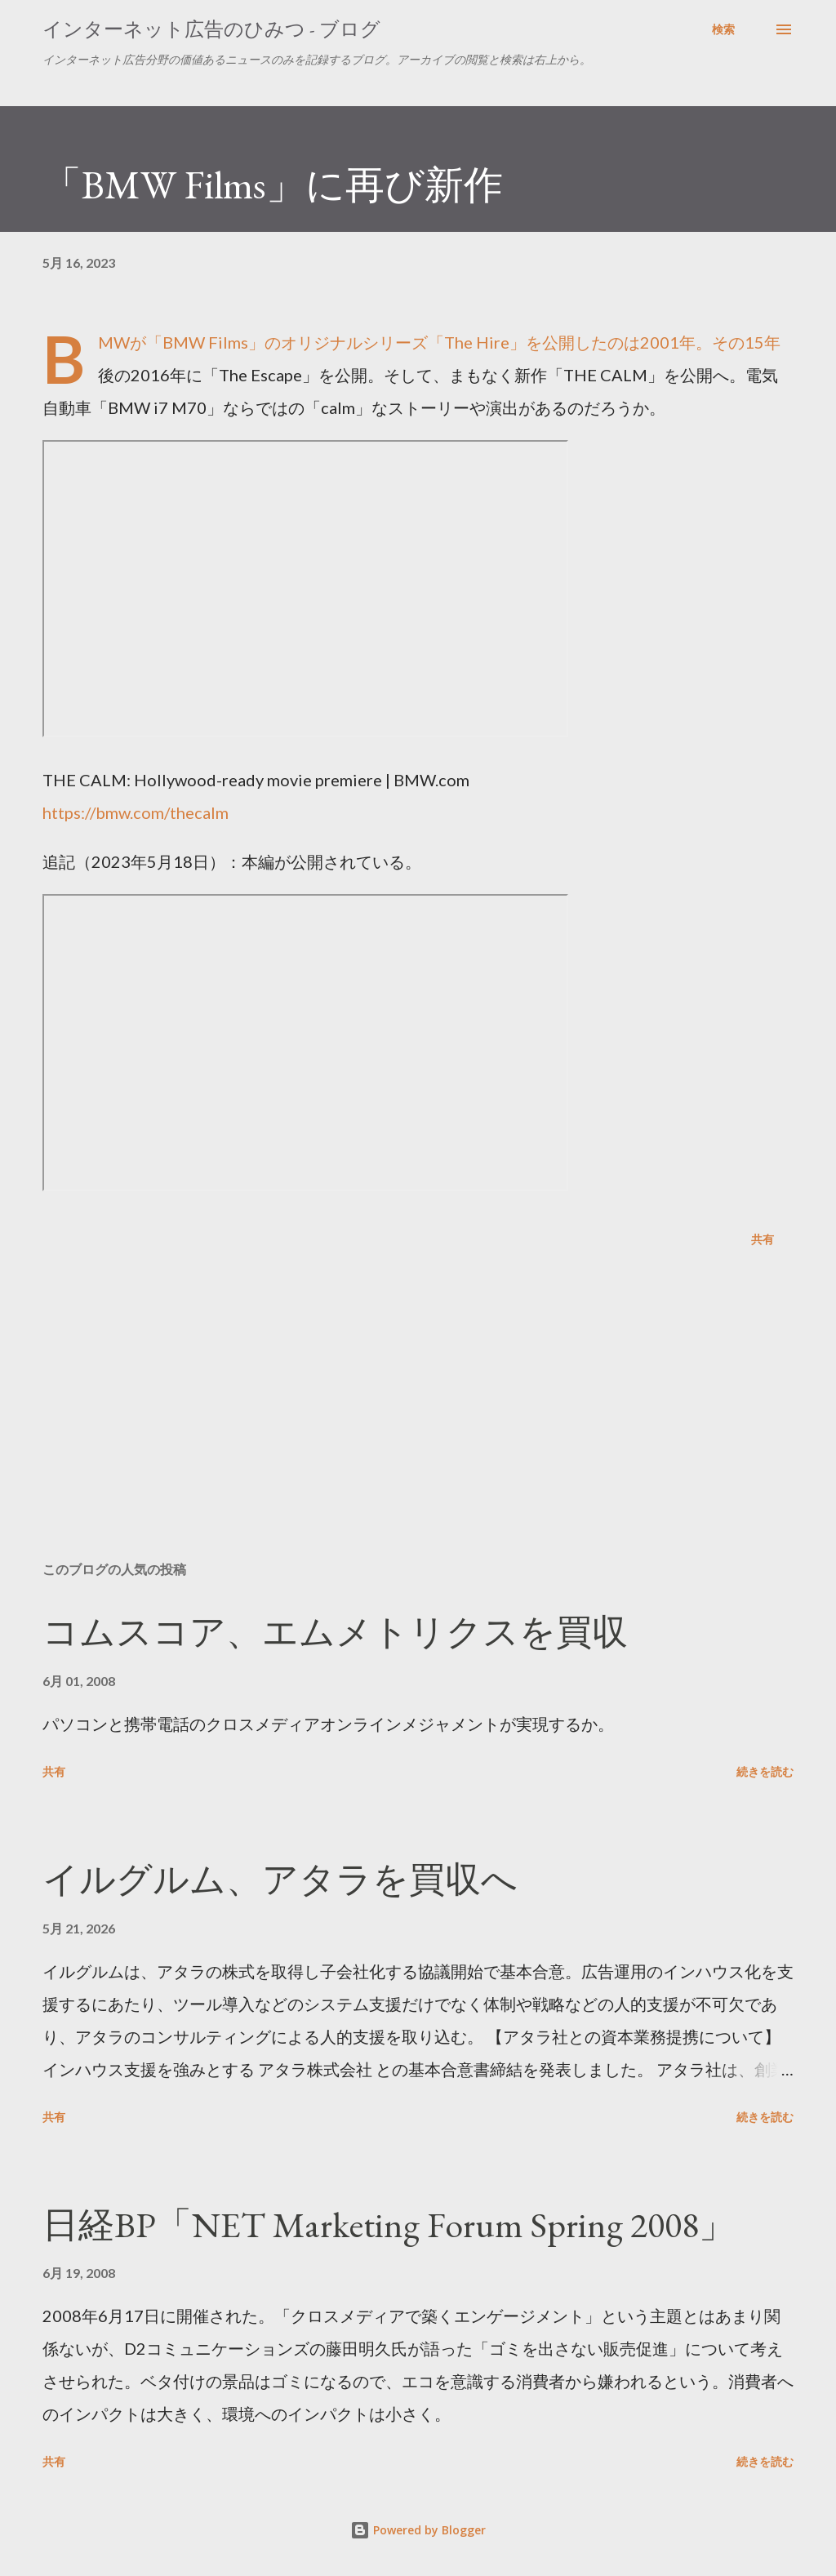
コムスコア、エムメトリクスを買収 (335, 1631)
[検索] (723, 29)
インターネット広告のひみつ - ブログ (211, 29)
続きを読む (765, 1771)
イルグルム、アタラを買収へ (280, 1879)
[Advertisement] (418, 1420)
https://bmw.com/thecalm (135, 812)
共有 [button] (762, 1239)
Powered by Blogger (418, 2530)
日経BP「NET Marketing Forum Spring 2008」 (388, 2224)
